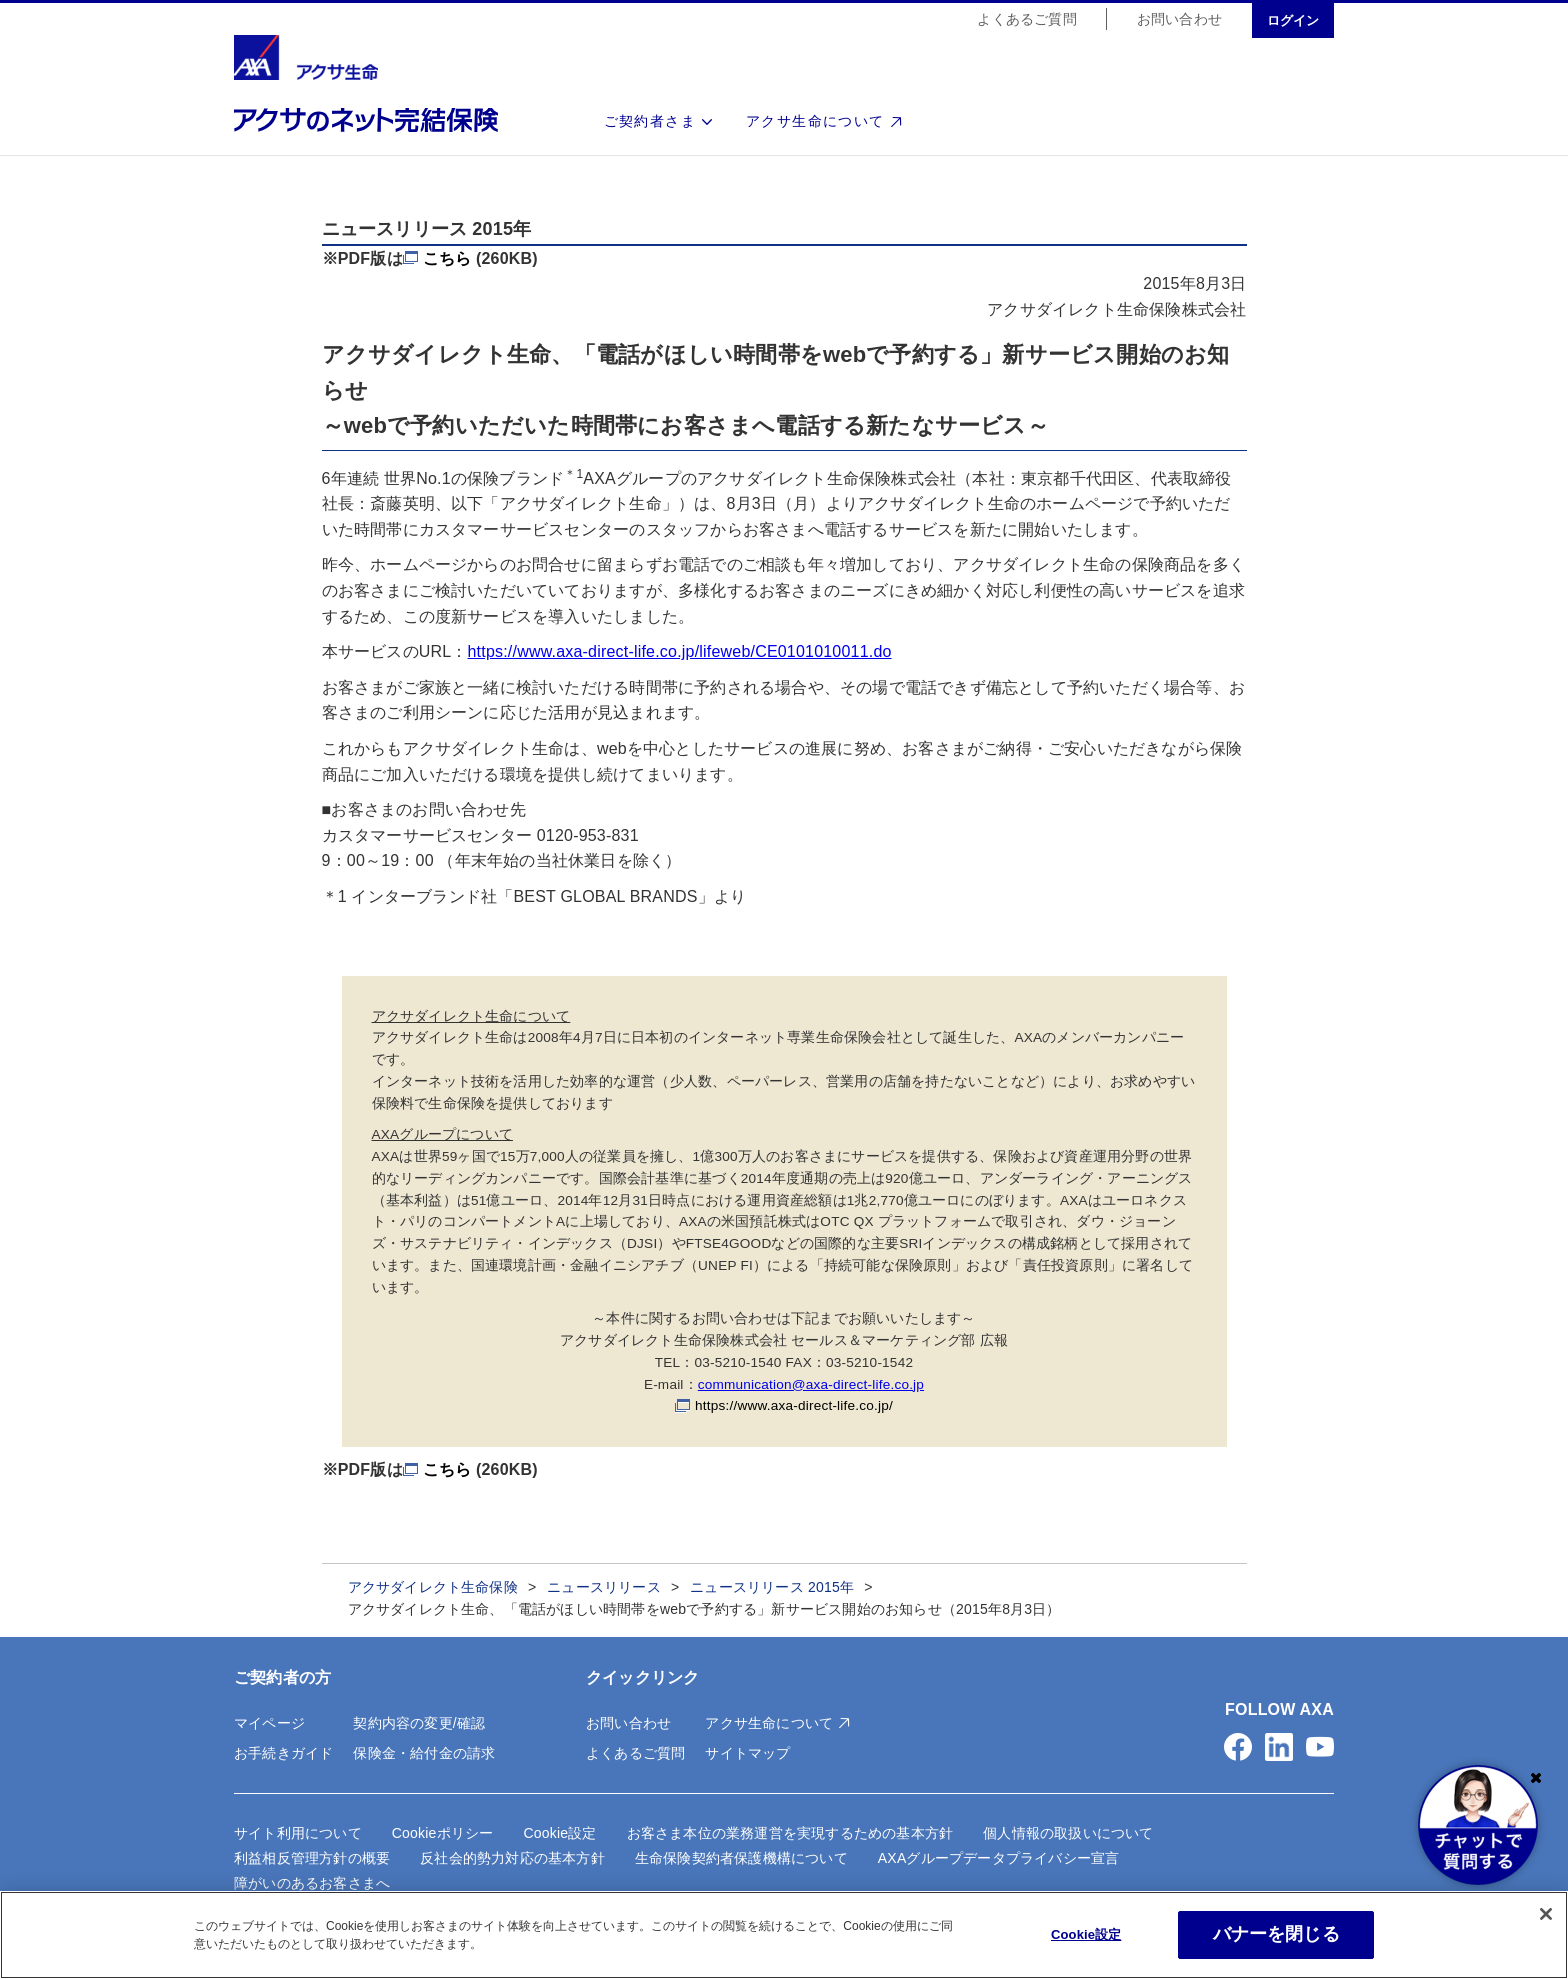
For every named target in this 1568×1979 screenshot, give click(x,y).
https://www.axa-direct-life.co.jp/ (794, 1405)
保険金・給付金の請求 (424, 1753)
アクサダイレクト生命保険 (433, 1587)
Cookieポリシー (443, 1833)
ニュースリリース (604, 1587)
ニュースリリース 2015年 (772, 1587)
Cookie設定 (559, 1833)
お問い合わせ (1179, 20)
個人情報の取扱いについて (1068, 1833)
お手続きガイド (283, 1753)
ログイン (1293, 21)
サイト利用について (298, 1833)
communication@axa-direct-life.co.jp (811, 1384)
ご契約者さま (650, 122)
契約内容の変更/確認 (419, 1723)
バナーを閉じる (1276, 1934)
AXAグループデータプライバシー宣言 (999, 1858)
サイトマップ (747, 1753)
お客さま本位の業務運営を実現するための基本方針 (790, 1833)
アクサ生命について (815, 122)
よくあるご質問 (1026, 20)
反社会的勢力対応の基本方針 (512, 1858)
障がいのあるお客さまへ (312, 1883)
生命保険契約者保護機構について (741, 1858)
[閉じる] (1546, 1914)
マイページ (269, 1723)
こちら (447, 258)
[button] (1238, 1747)
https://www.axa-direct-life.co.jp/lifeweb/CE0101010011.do (680, 651)
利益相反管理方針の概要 (312, 1858)
